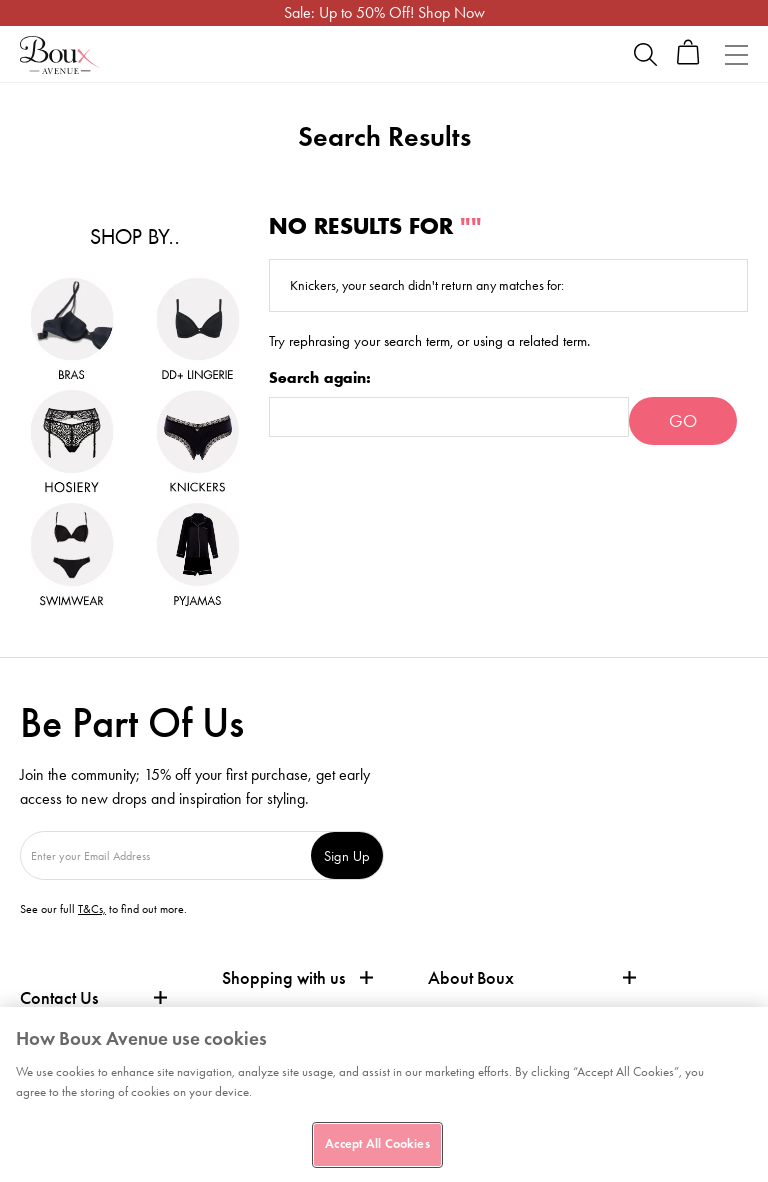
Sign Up (347, 855)
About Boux (471, 978)
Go (683, 421)
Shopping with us (283, 978)
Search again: (320, 378)
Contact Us (59, 998)
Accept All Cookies (377, 1144)
